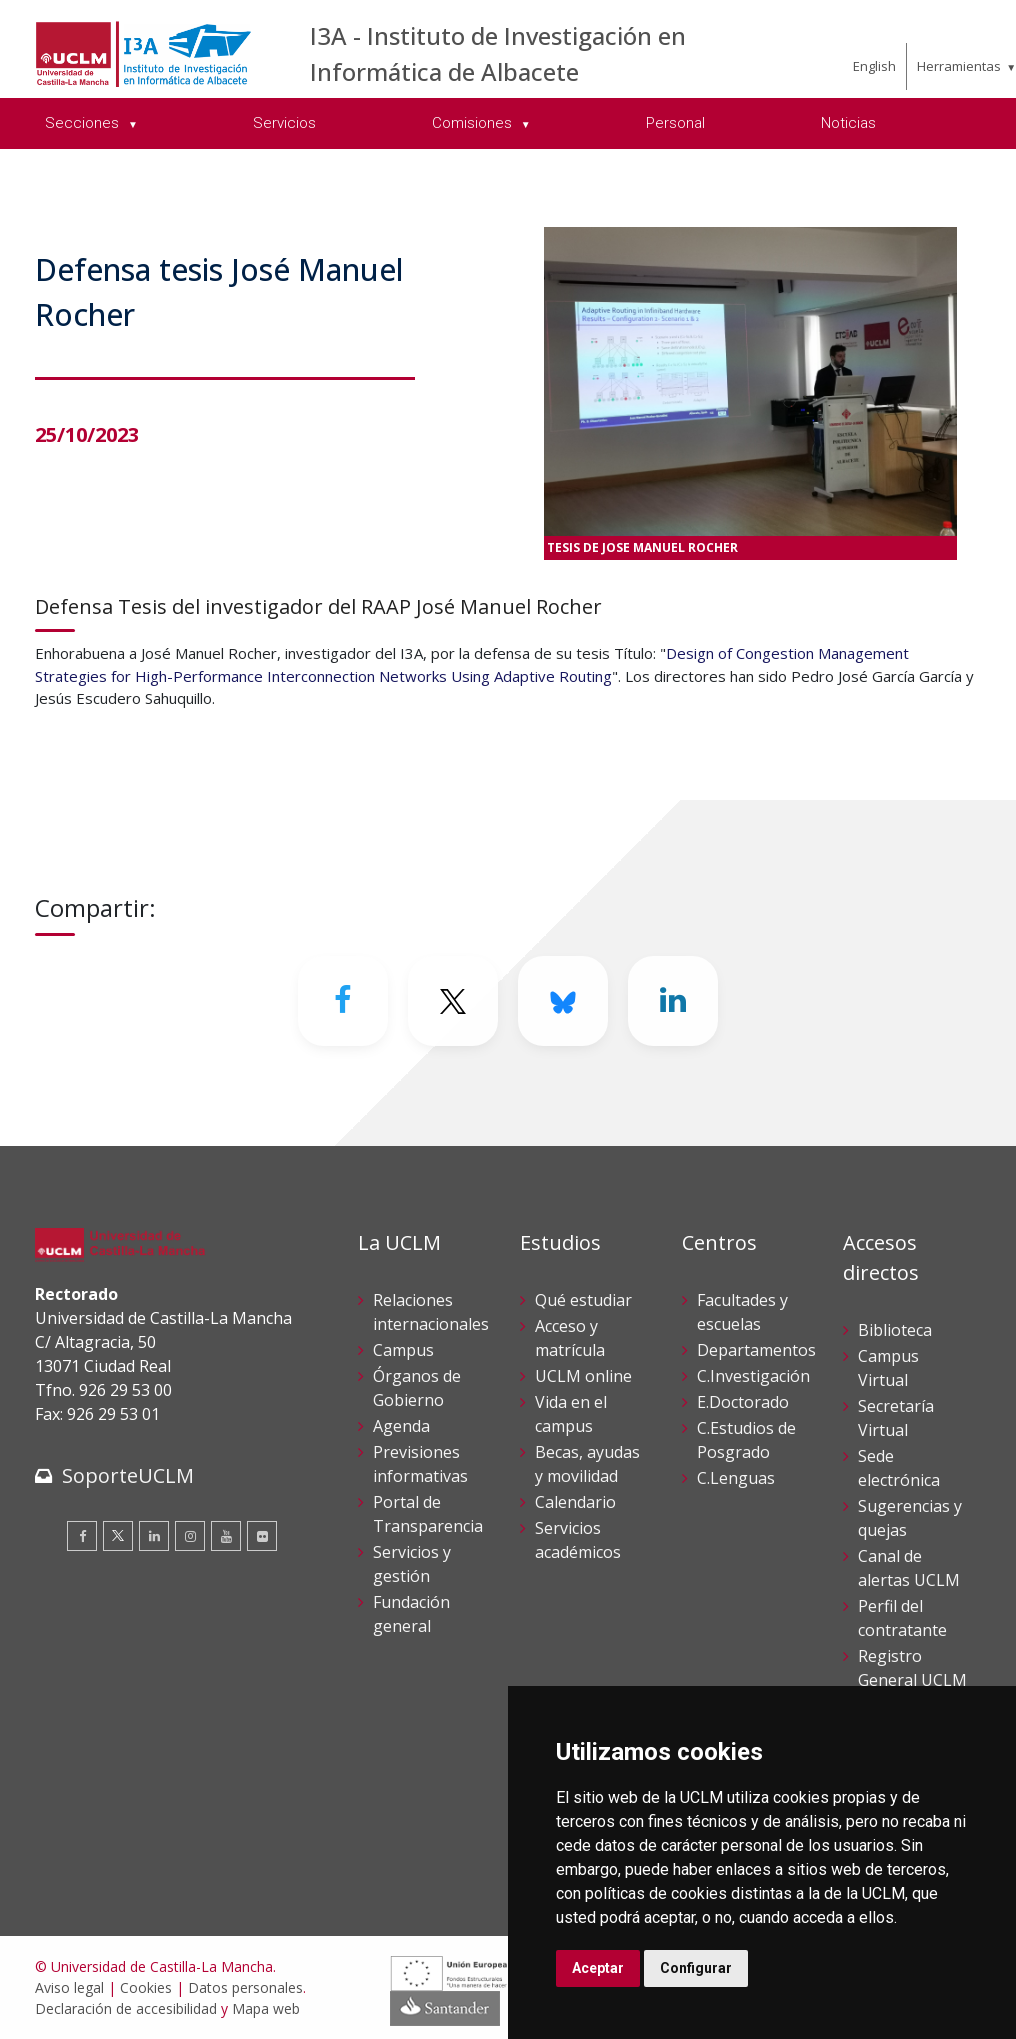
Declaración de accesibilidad (126, 2008)
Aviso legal (69, 1987)
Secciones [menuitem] (84, 123)
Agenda (401, 1426)
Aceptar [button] (598, 1968)
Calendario (575, 1502)
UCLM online (583, 1376)
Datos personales (245, 1987)
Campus (403, 1350)
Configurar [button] (696, 1968)
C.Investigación (753, 1376)
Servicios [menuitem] (284, 123)
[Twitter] (453, 1001)
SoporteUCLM (128, 1475)
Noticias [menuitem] (848, 123)
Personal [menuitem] (675, 123)
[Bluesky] (563, 1001)
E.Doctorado (743, 1402)
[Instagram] (190, 1536)
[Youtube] (226, 1536)
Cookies (146, 1987)
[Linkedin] (673, 1001)
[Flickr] (262, 1536)
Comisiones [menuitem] (474, 123)
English (874, 66)
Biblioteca (895, 1330)
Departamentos (756, 1350)
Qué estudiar (583, 1300)
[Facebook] (343, 1001)
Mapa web (266, 2008)
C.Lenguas (736, 1478)
